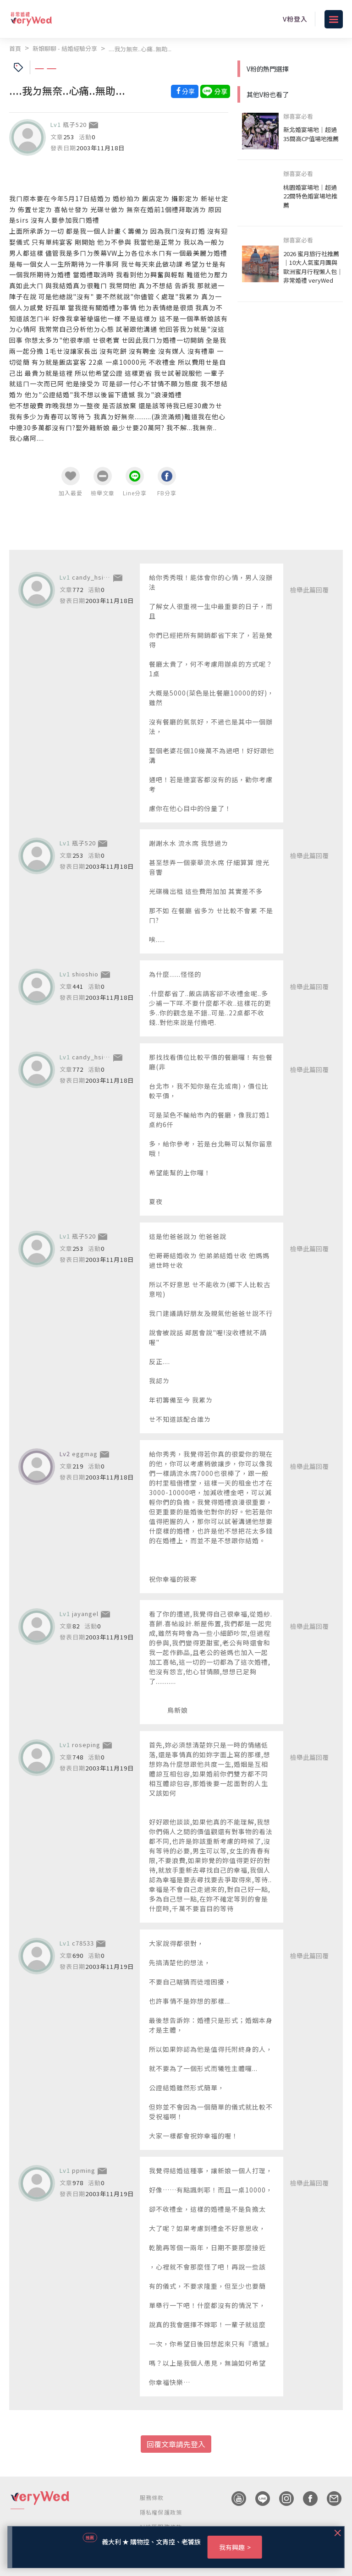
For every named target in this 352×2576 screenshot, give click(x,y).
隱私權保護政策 (161, 2512)
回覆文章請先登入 (176, 2444)
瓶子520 (75, 124)
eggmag (85, 1453)
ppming (83, 2170)
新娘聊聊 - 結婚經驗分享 (65, 48)
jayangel (85, 1613)
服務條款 (152, 2497)
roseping (86, 1744)
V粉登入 (295, 18)
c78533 (83, 1943)
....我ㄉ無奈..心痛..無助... (140, 48)
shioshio (85, 974)
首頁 (15, 48)
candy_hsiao (91, 577)
